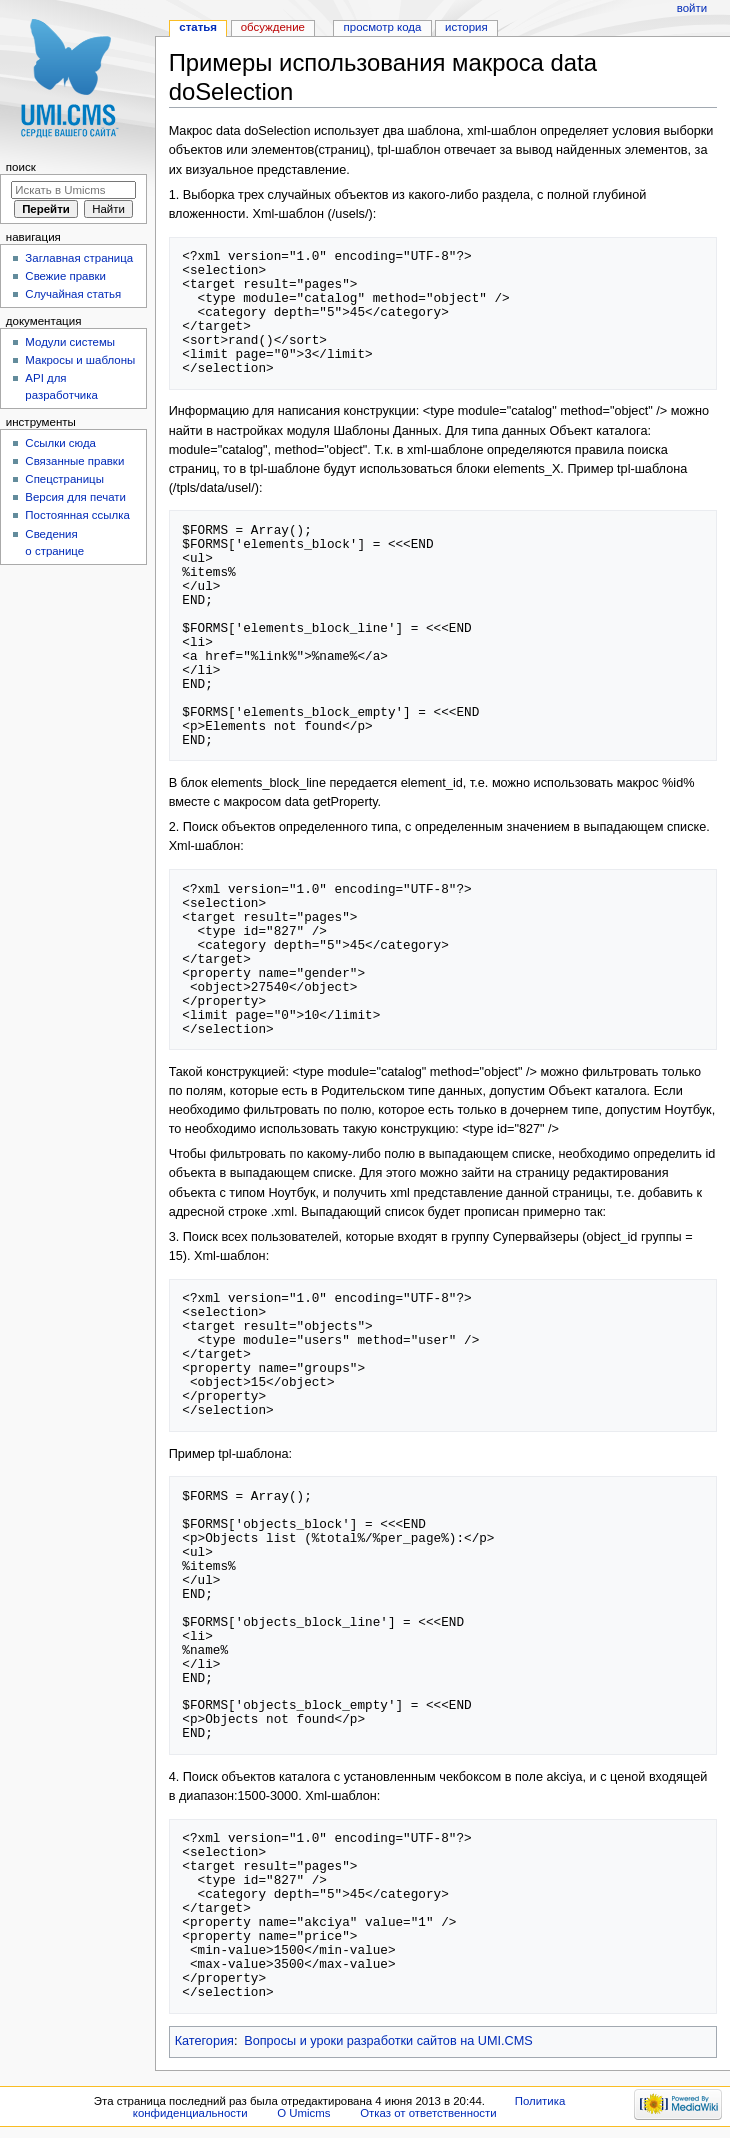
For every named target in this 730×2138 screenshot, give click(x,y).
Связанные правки (74, 461)
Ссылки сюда (60, 443)
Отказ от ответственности (428, 2113)
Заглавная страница (79, 258)
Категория (204, 2041)
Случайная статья (73, 294)
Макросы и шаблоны (80, 360)
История (466, 27)
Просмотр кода (383, 27)
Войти (692, 8)
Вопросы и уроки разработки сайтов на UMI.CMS (388, 2041)
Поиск (21, 167)
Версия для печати (75, 497)
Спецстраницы (64, 479)
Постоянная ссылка (77, 515)
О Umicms (303, 2113)
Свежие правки (65, 276)
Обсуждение (273, 27)
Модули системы (70, 342)
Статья (198, 27)
